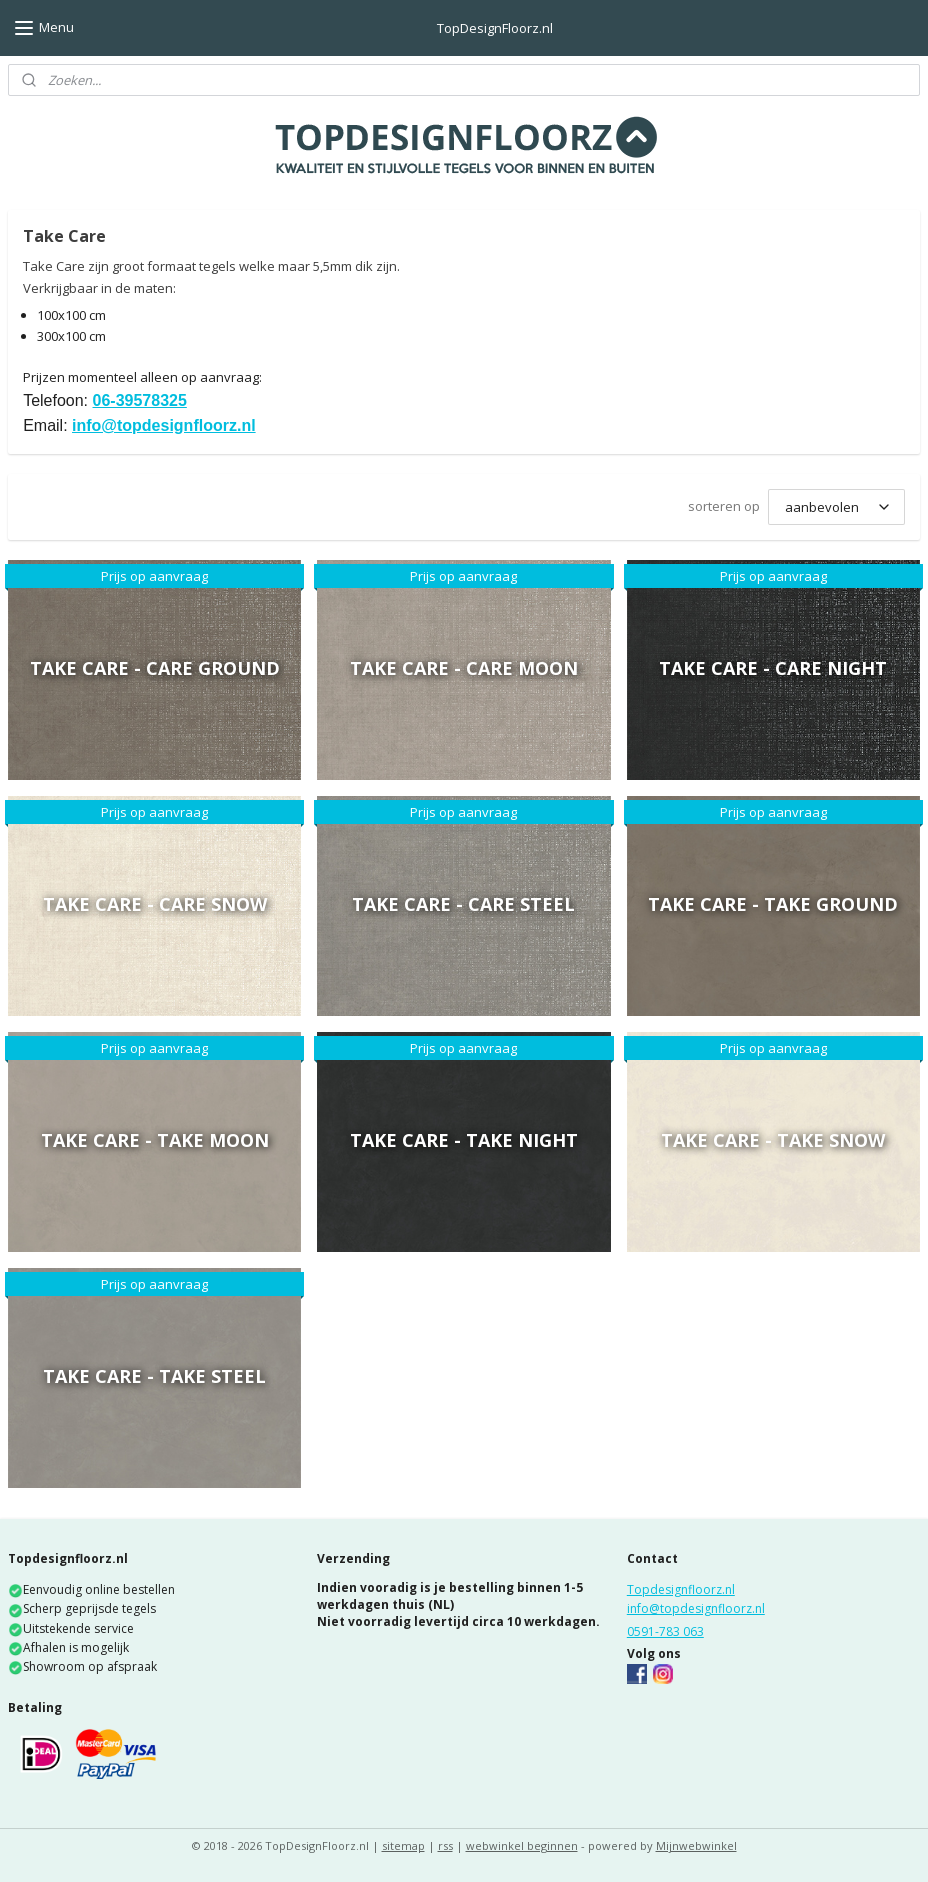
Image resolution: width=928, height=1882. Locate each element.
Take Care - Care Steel (463, 904)
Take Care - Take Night (464, 1140)
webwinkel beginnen (522, 1845)
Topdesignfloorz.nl (681, 1589)
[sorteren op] (836, 507)
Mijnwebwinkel (696, 1845)
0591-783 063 (665, 1631)
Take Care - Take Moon (155, 1140)
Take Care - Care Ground (155, 668)
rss (445, 1845)
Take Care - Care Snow (155, 904)
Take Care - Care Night (773, 668)
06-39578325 (140, 400)
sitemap (403, 1845)
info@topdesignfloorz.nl (164, 425)
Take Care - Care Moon (464, 668)
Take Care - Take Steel (154, 1376)
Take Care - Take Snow (773, 1140)
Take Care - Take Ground (773, 904)
